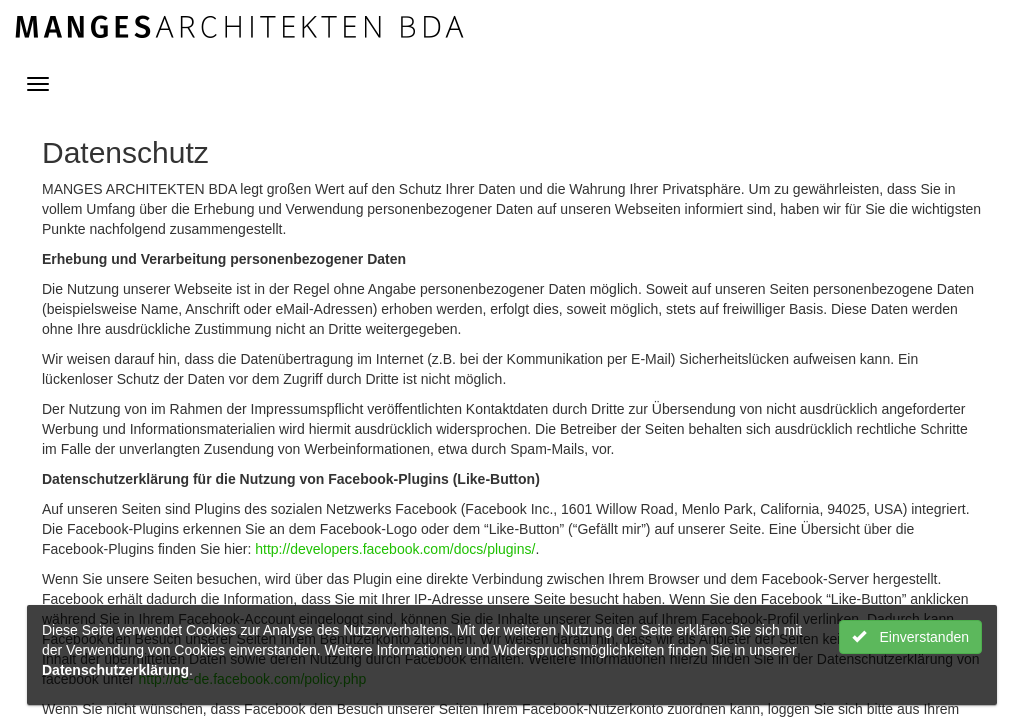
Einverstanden (910, 637)
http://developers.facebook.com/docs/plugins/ (395, 549)
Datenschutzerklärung (115, 670)
